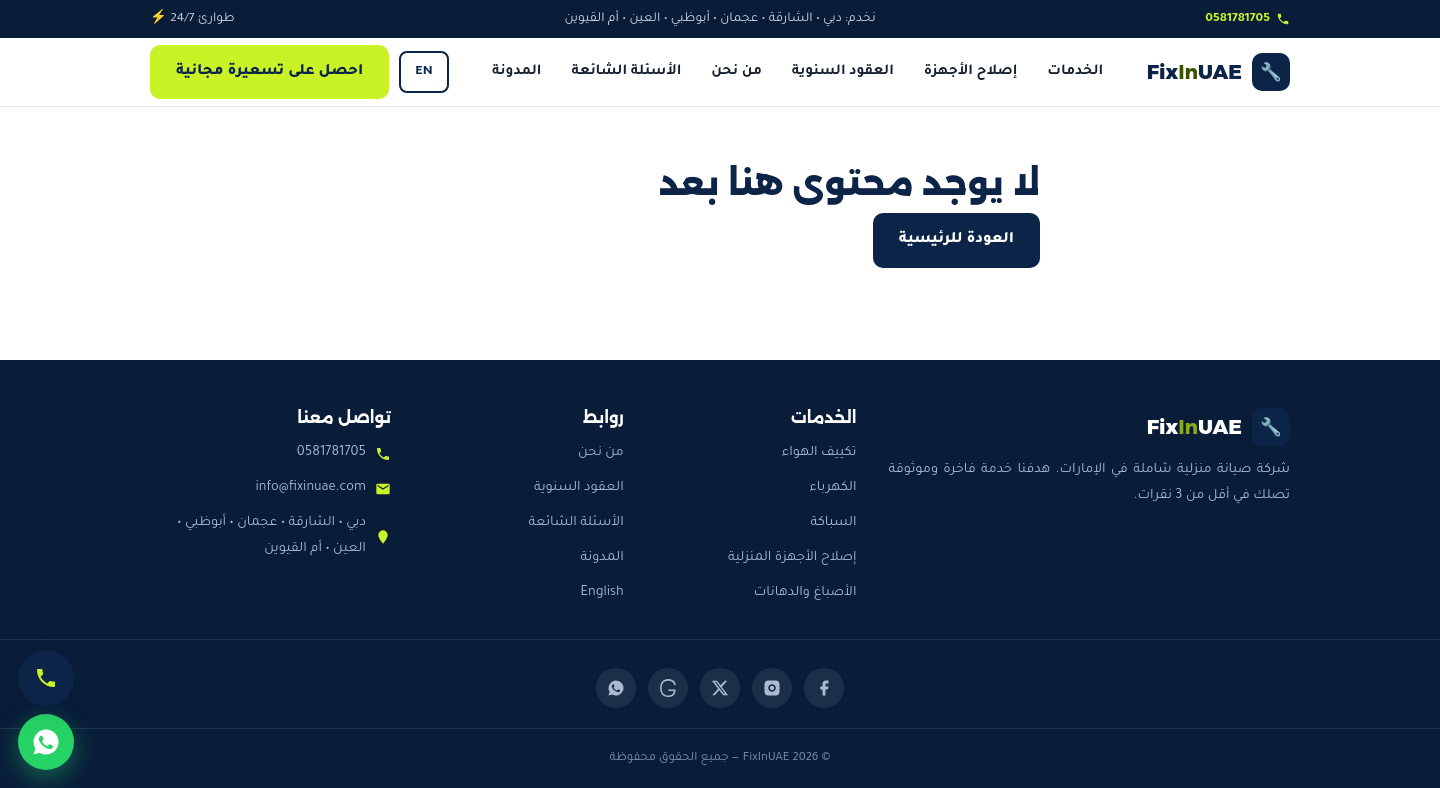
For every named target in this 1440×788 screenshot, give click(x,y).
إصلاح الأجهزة (971, 71)
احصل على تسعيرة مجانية (269, 72)
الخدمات (1075, 71)
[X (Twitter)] (720, 688)
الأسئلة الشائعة (626, 71)
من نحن (736, 71)
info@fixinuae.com (311, 488)
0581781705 (331, 453)
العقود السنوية (843, 71)
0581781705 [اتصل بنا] (1247, 19)
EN (423, 72)
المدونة (516, 71)
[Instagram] (772, 688)
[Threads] (668, 688)
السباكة (834, 523)
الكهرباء (832, 488)
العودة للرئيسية (956, 240)
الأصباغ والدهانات (805, 593)
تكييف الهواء (819, 453)
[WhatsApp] (616, 688)
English (602, 593)
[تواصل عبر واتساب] (46, 742)
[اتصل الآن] (46, 678)
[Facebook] (824, 688)
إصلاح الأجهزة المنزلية (792, 558)
